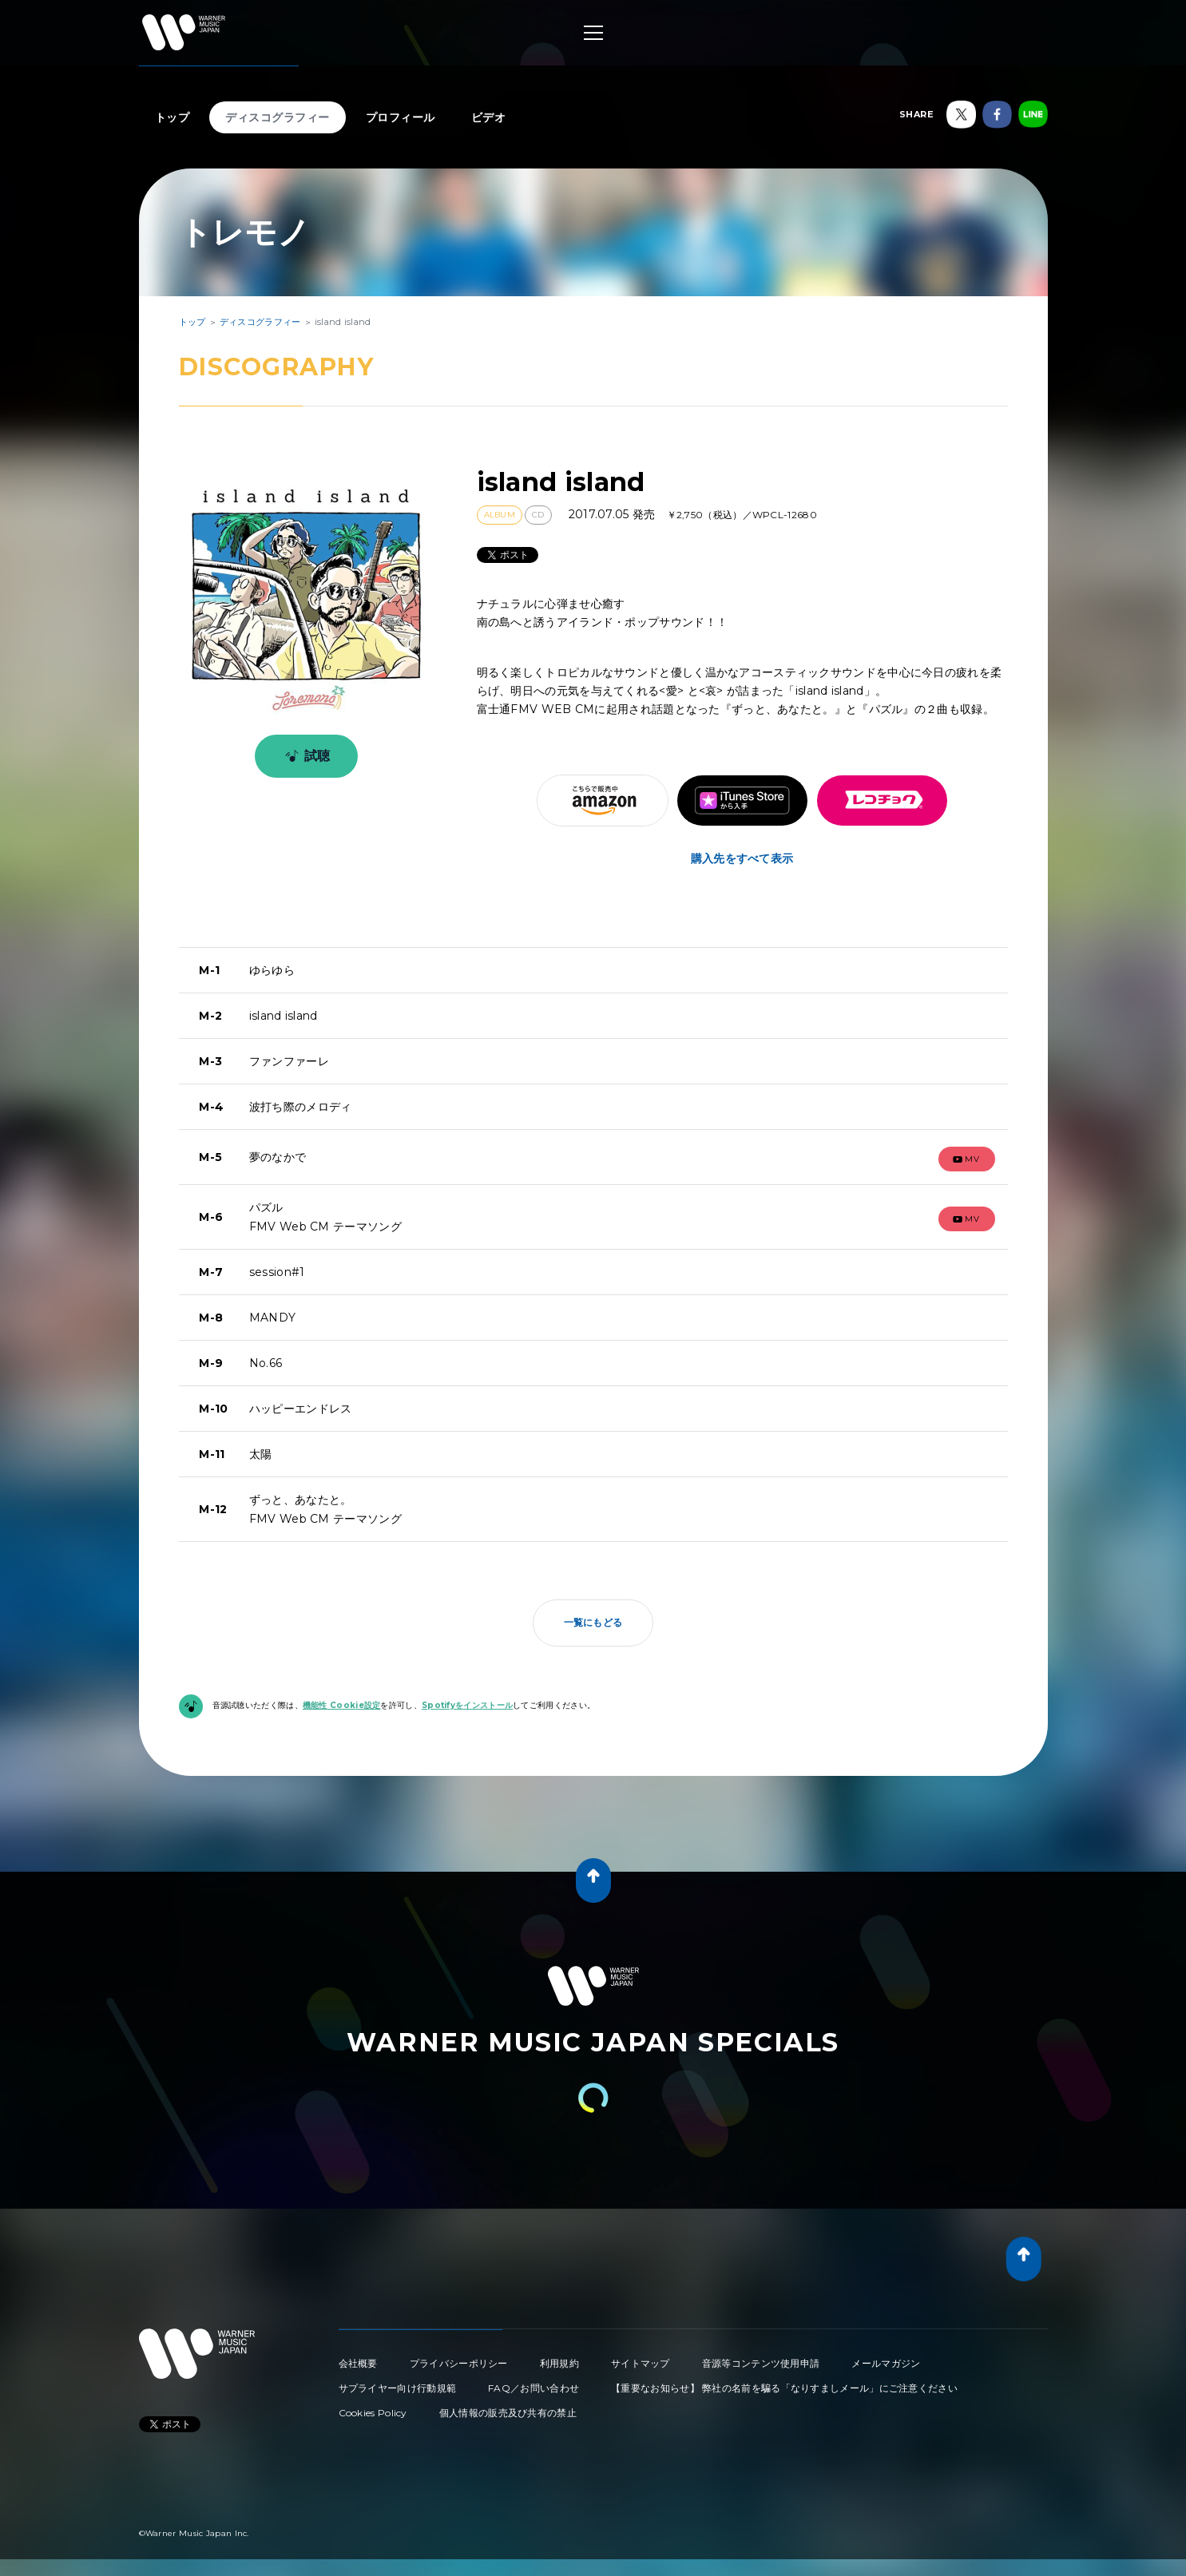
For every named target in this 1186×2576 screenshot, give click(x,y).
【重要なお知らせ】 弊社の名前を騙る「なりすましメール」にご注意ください (784, 2388)
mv (966, 1159)
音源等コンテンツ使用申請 (761, 2363)
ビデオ (488, 117)
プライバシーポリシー (459, 2363)
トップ (172, 117)
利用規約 (559, 2363)
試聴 (305, 756)
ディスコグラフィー (277, 117)
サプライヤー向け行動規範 (398, 2388)
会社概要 (358, 2363)
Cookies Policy (373, 2413)
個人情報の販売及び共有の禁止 (508, 2413)
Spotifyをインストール (467, 1705)
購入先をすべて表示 (742, 858)
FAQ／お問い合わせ (533, 2388)
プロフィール (400, 117)
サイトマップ (640, 2363)
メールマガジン (885, 2363)
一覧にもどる (593, 1622)
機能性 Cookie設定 (342, 1705)
